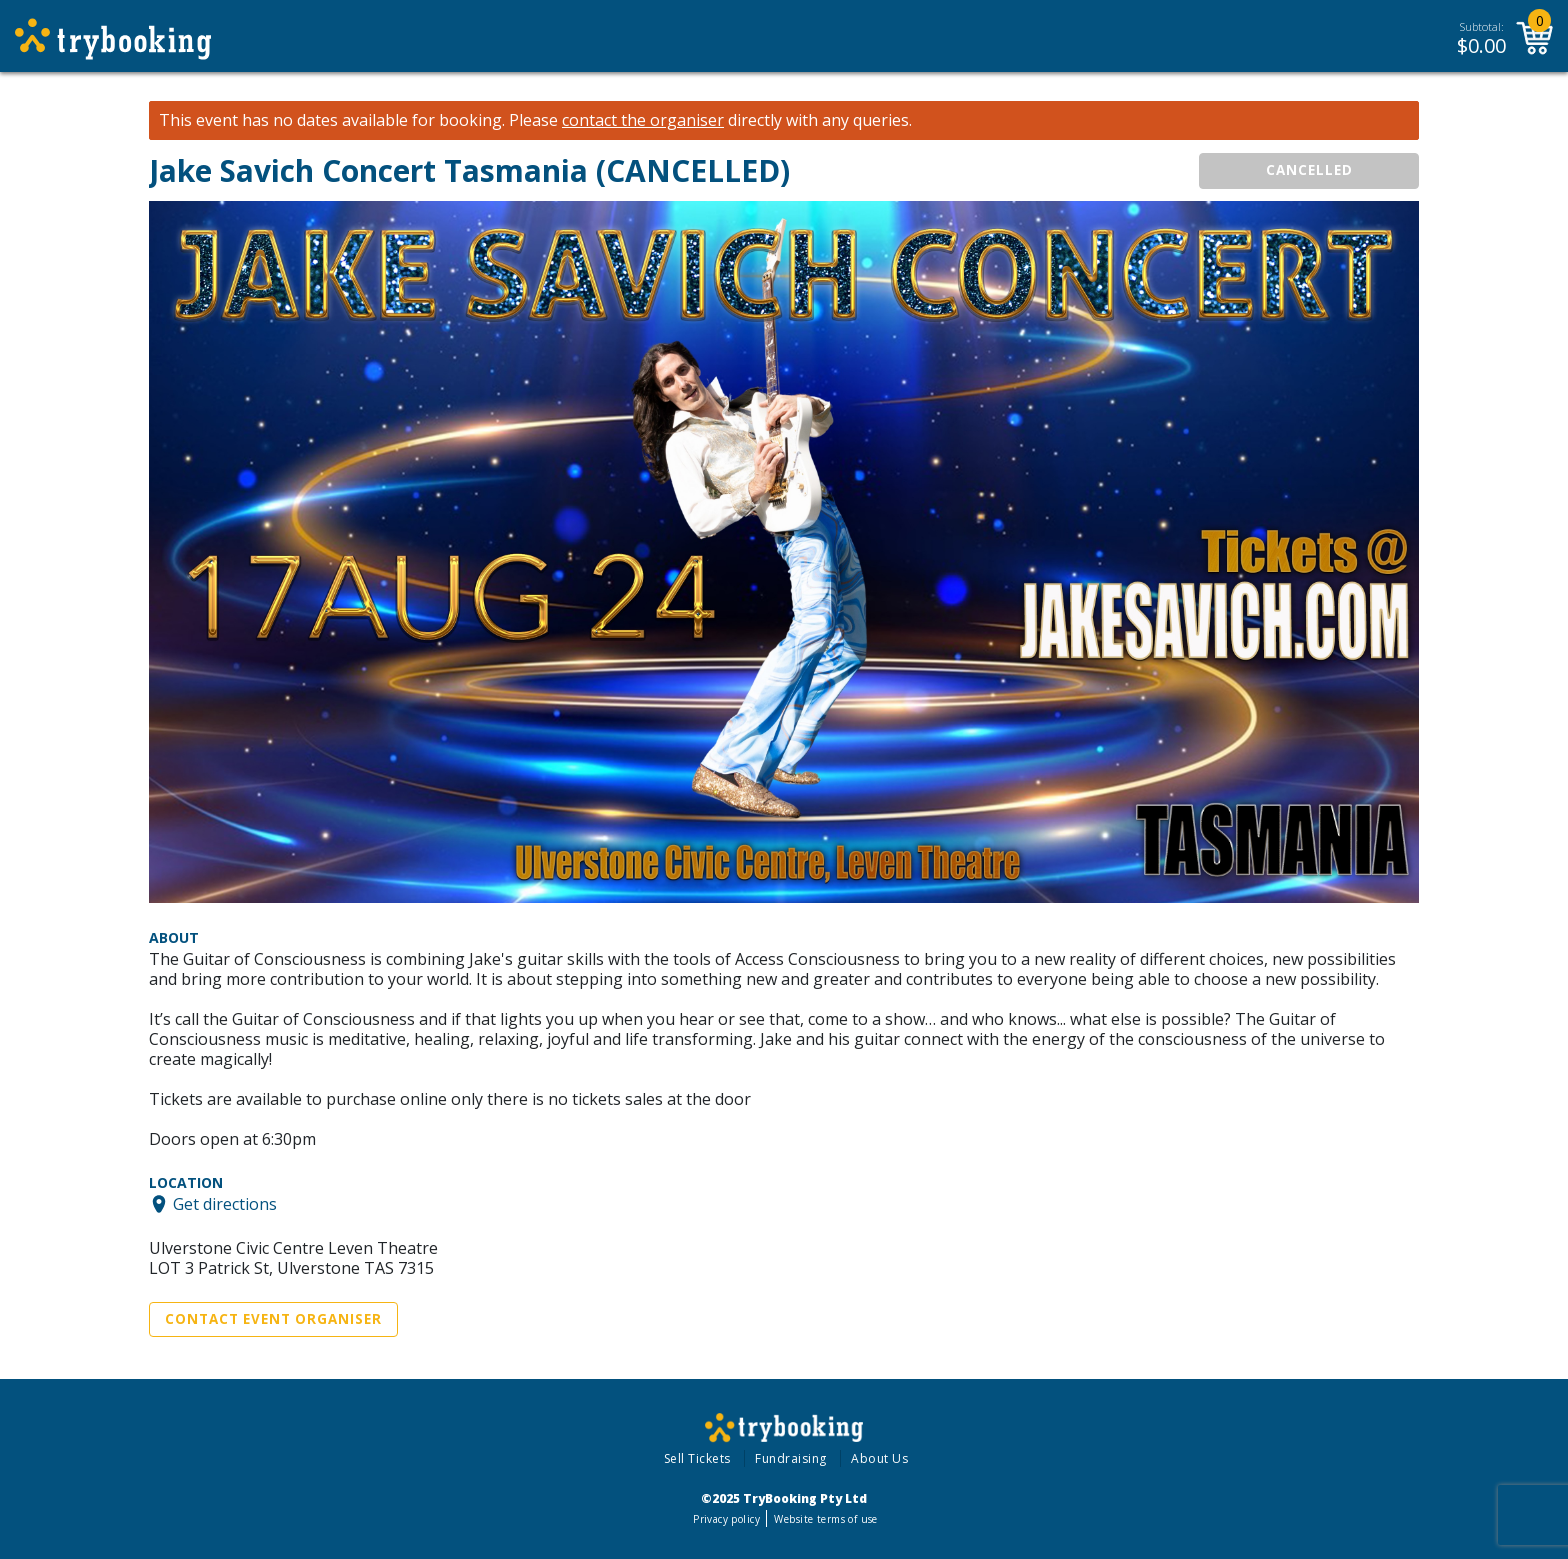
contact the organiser (643, 120)
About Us (879, 1458)
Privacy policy (726, 1519)
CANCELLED (1309, 170)
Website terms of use (825, 1519)
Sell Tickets (697, 1458)
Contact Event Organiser (273, 1319)
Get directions (225, 1204)
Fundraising (791, 1458)
